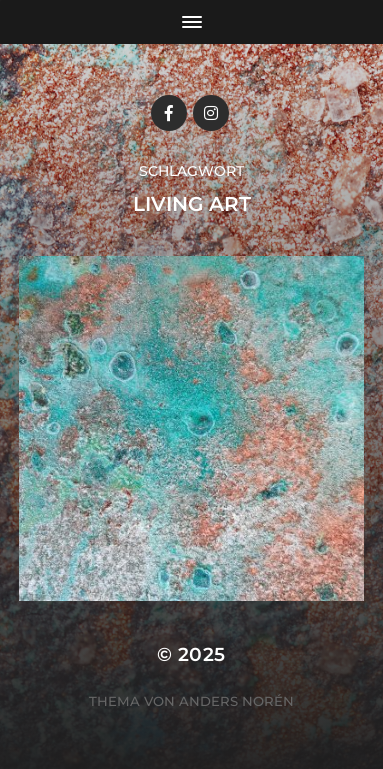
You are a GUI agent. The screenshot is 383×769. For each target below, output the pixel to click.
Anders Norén (236, 701)
